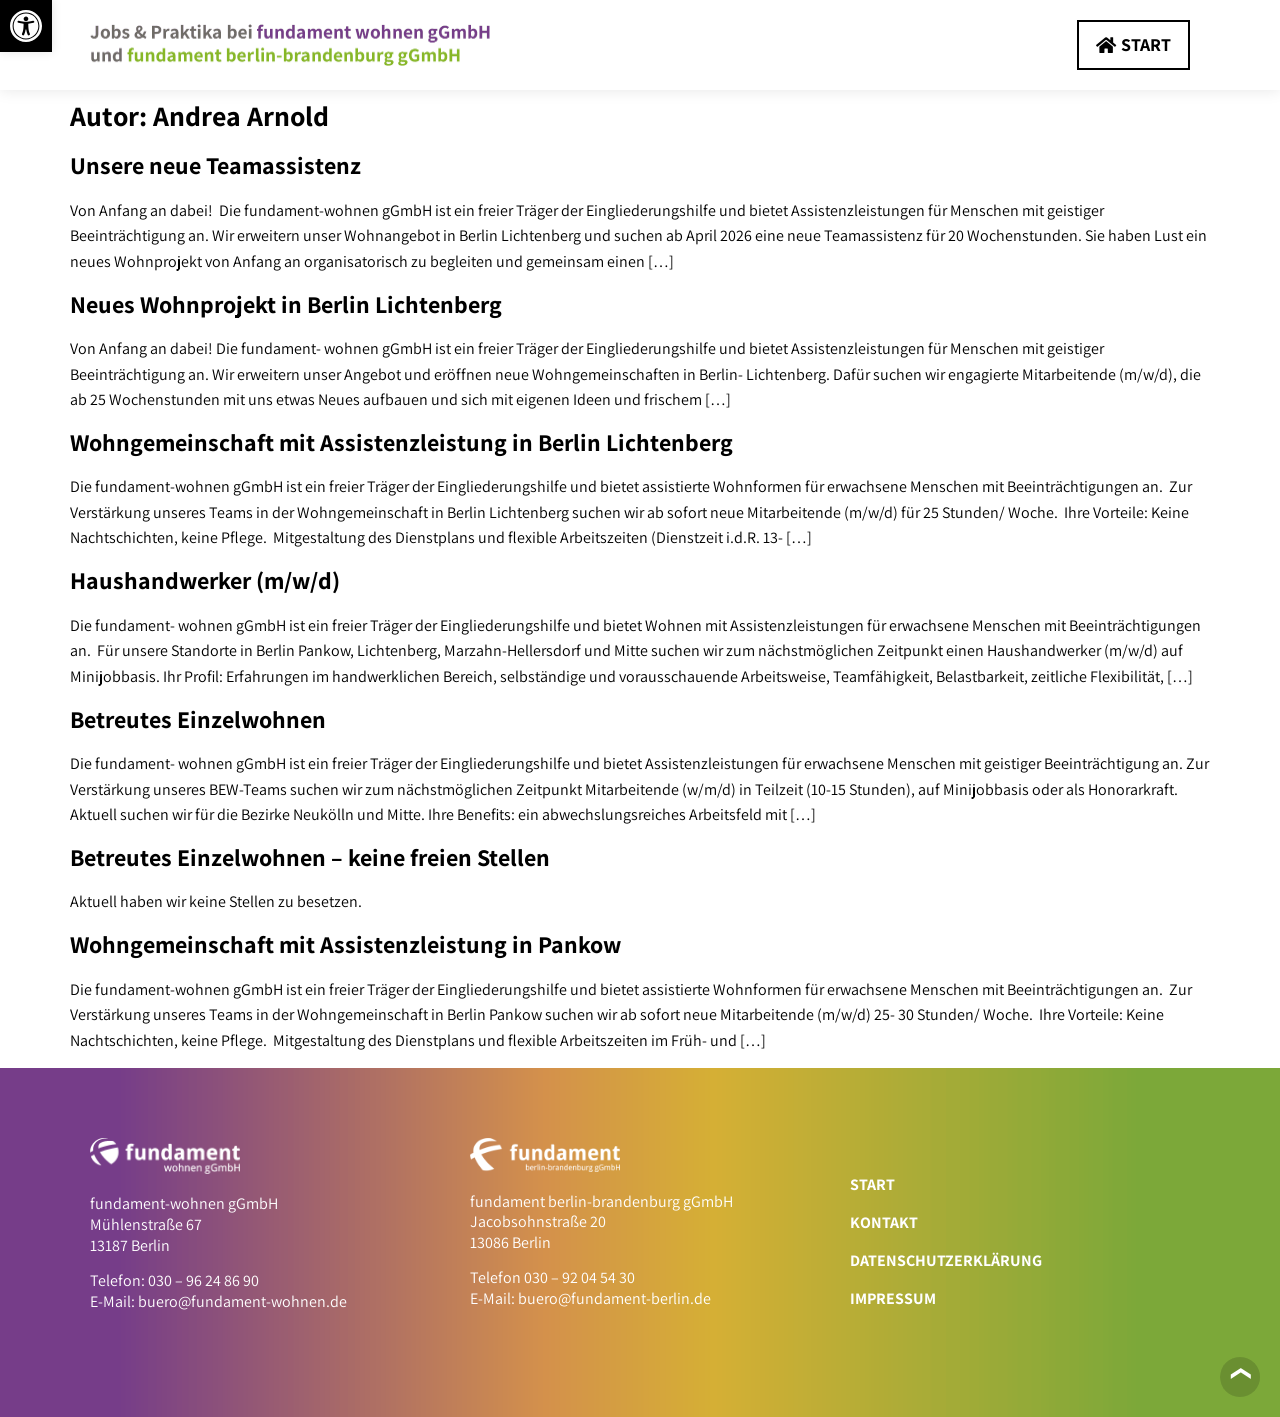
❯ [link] (1239, 1373)
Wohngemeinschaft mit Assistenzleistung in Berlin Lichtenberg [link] (401, 442)
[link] (26, 26)
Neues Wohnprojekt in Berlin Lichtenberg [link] (286, 304)
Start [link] (872, 1184)
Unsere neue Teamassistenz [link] (215, 165)
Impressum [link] (893, 1298)
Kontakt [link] (884, 1222)
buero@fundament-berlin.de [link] (614, 1298)
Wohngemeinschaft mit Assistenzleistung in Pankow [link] (345, 944)
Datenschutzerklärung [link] (946, 1260)
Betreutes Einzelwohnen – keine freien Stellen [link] (310, 857)
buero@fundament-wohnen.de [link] (242, 1301)
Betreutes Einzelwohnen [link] (198, 719)
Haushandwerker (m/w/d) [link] (205, 580)
